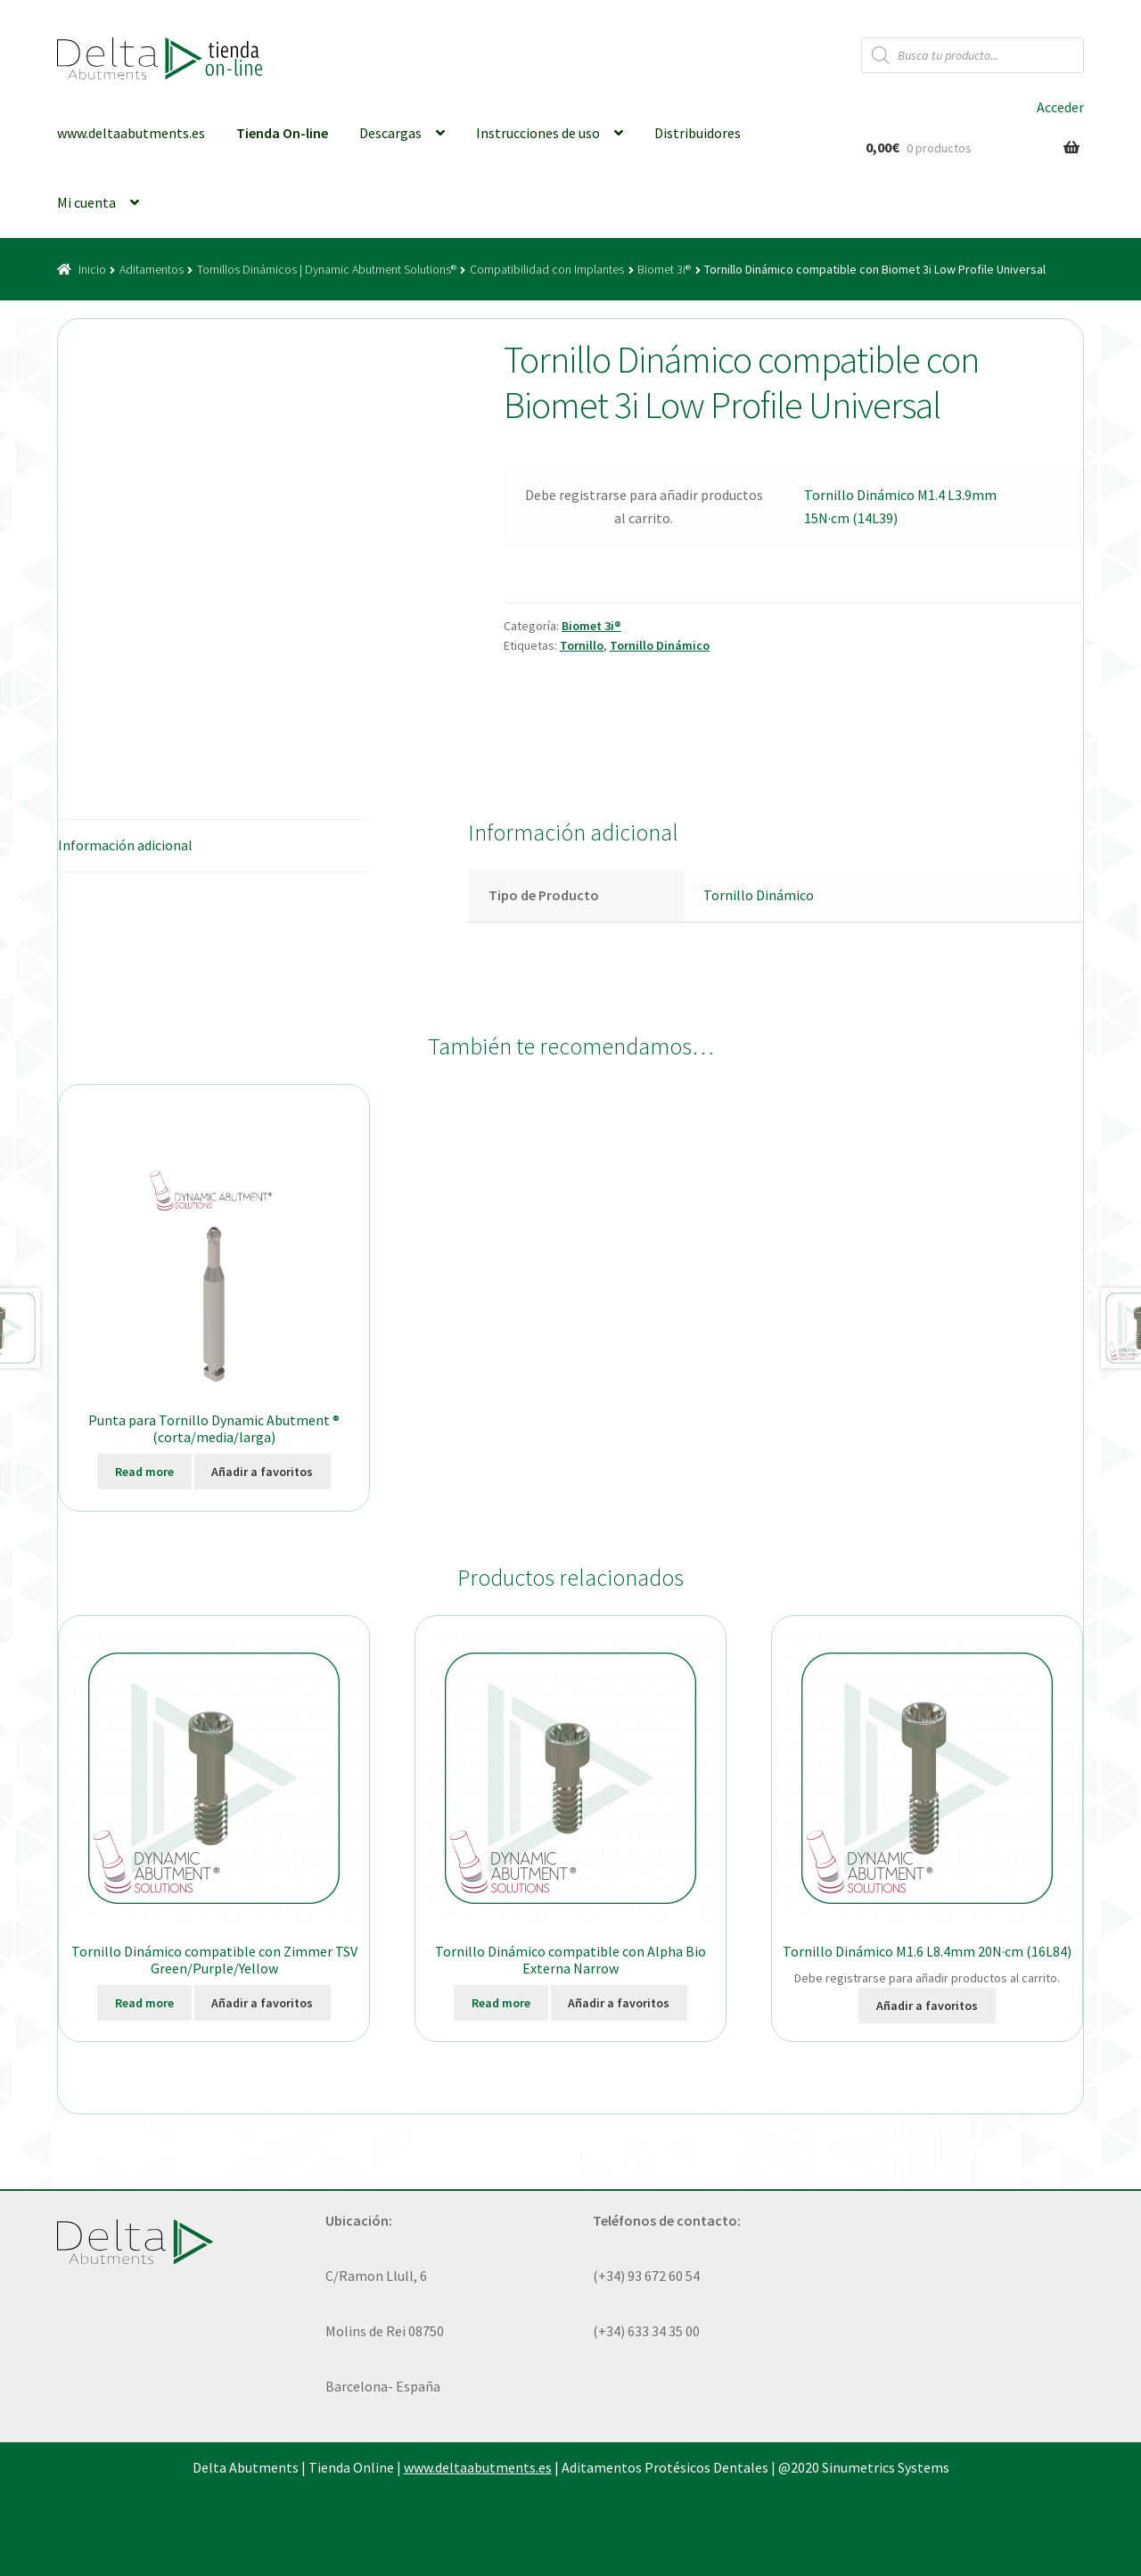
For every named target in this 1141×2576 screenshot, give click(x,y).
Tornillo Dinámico (660, 645)
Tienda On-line (282, 133)
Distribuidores (697, 133)
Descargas (390, 133)
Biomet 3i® (664, 269)
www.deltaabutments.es (131, 133)
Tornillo (581, 645)
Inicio (92, 269)
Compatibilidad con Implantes (547, 269)
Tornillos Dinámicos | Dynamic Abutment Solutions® (326, 269)
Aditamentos (151, 269)
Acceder (1060, 107)
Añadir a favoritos (262, 1472)
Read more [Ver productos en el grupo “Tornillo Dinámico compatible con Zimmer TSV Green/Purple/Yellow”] (144, 2003)
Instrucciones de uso (538, 133)
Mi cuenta (86, 202)
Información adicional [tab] (125, 845)
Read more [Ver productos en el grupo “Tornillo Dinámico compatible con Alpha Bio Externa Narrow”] (501, 2003)
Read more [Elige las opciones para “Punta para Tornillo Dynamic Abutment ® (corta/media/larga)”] (144, 1472)
